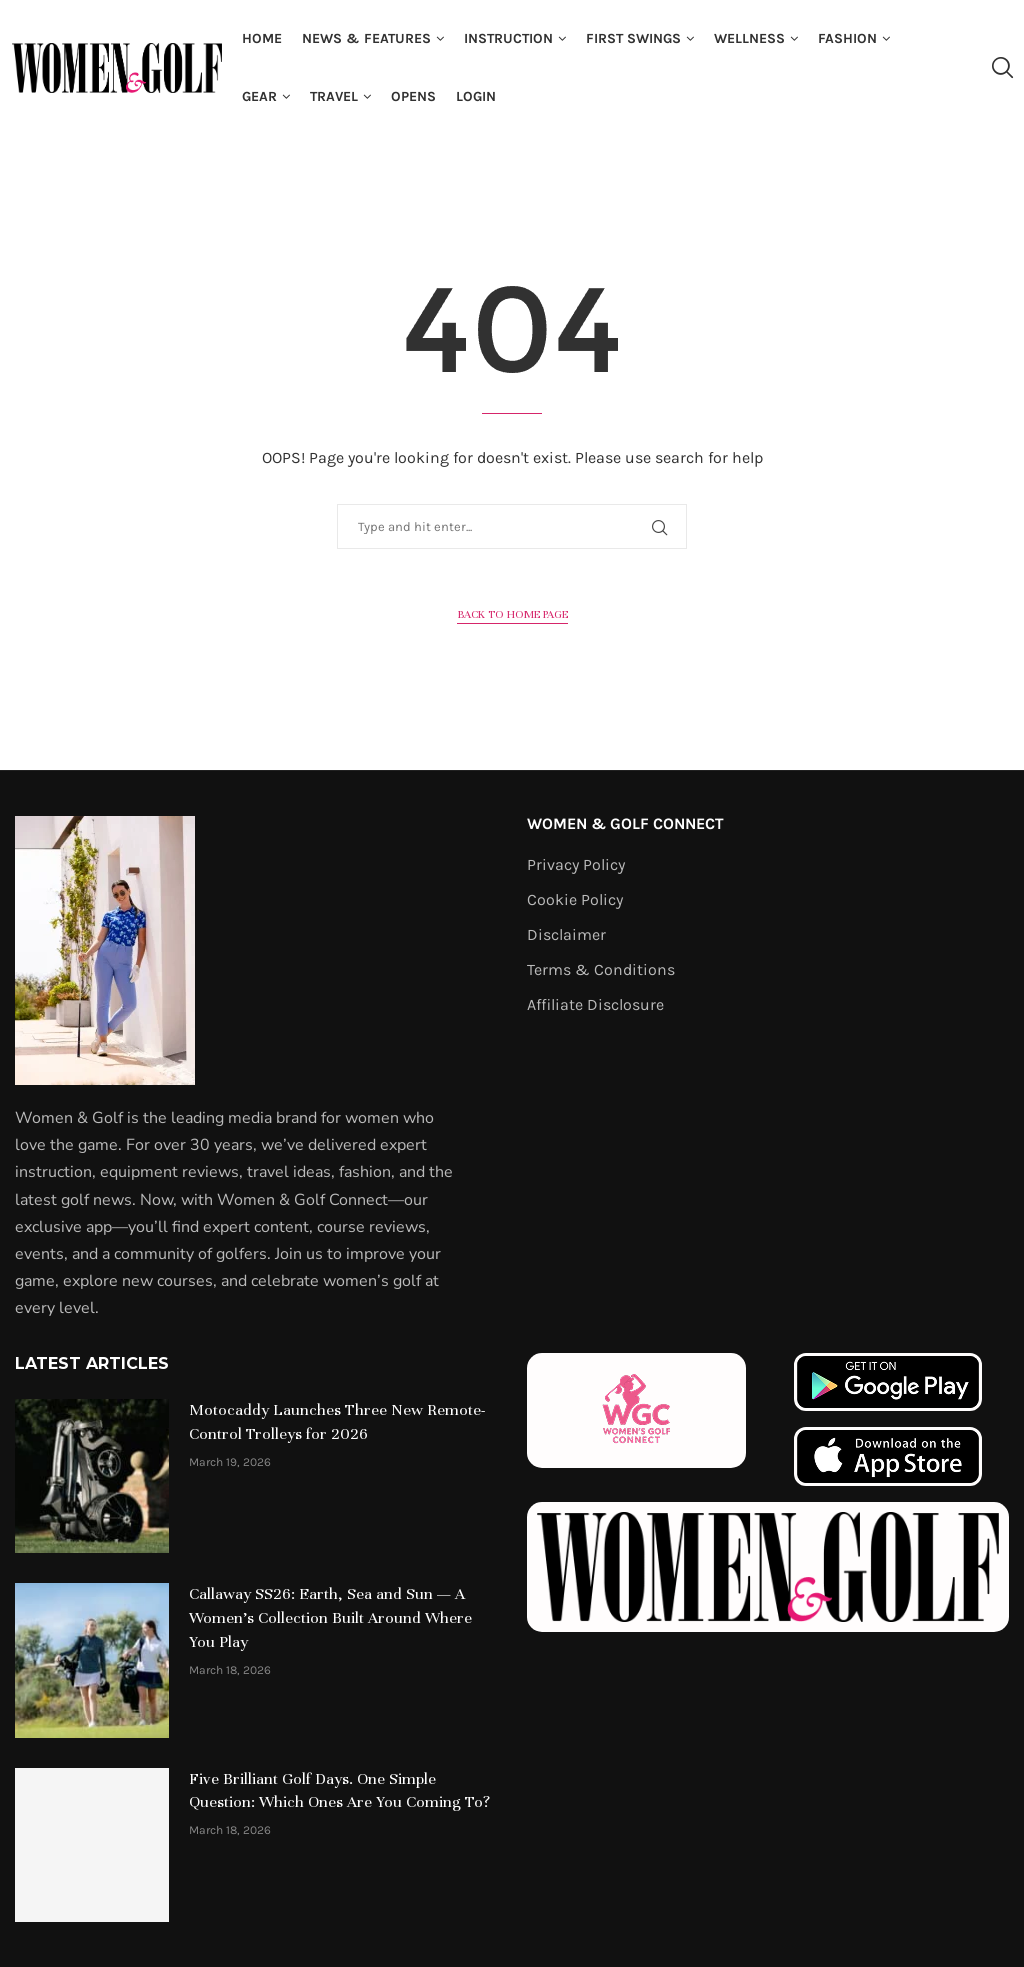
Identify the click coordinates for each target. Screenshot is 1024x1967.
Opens (413, 96)
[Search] (1002, 68)
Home (262, 38)
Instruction (508, 38)
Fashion (847, 38)
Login (476, 96)
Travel (334, 96)
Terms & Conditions (601, 970)
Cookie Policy (575, 900)
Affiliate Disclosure (595, 1005)
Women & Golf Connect (625, 824)
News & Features (366, 38)
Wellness (749, 38)
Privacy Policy (576, 865)
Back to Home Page (512, 614)
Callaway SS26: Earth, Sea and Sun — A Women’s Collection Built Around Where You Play (330, 1618)
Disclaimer (566, 935)
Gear (259, 96)
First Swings (633, 38)
